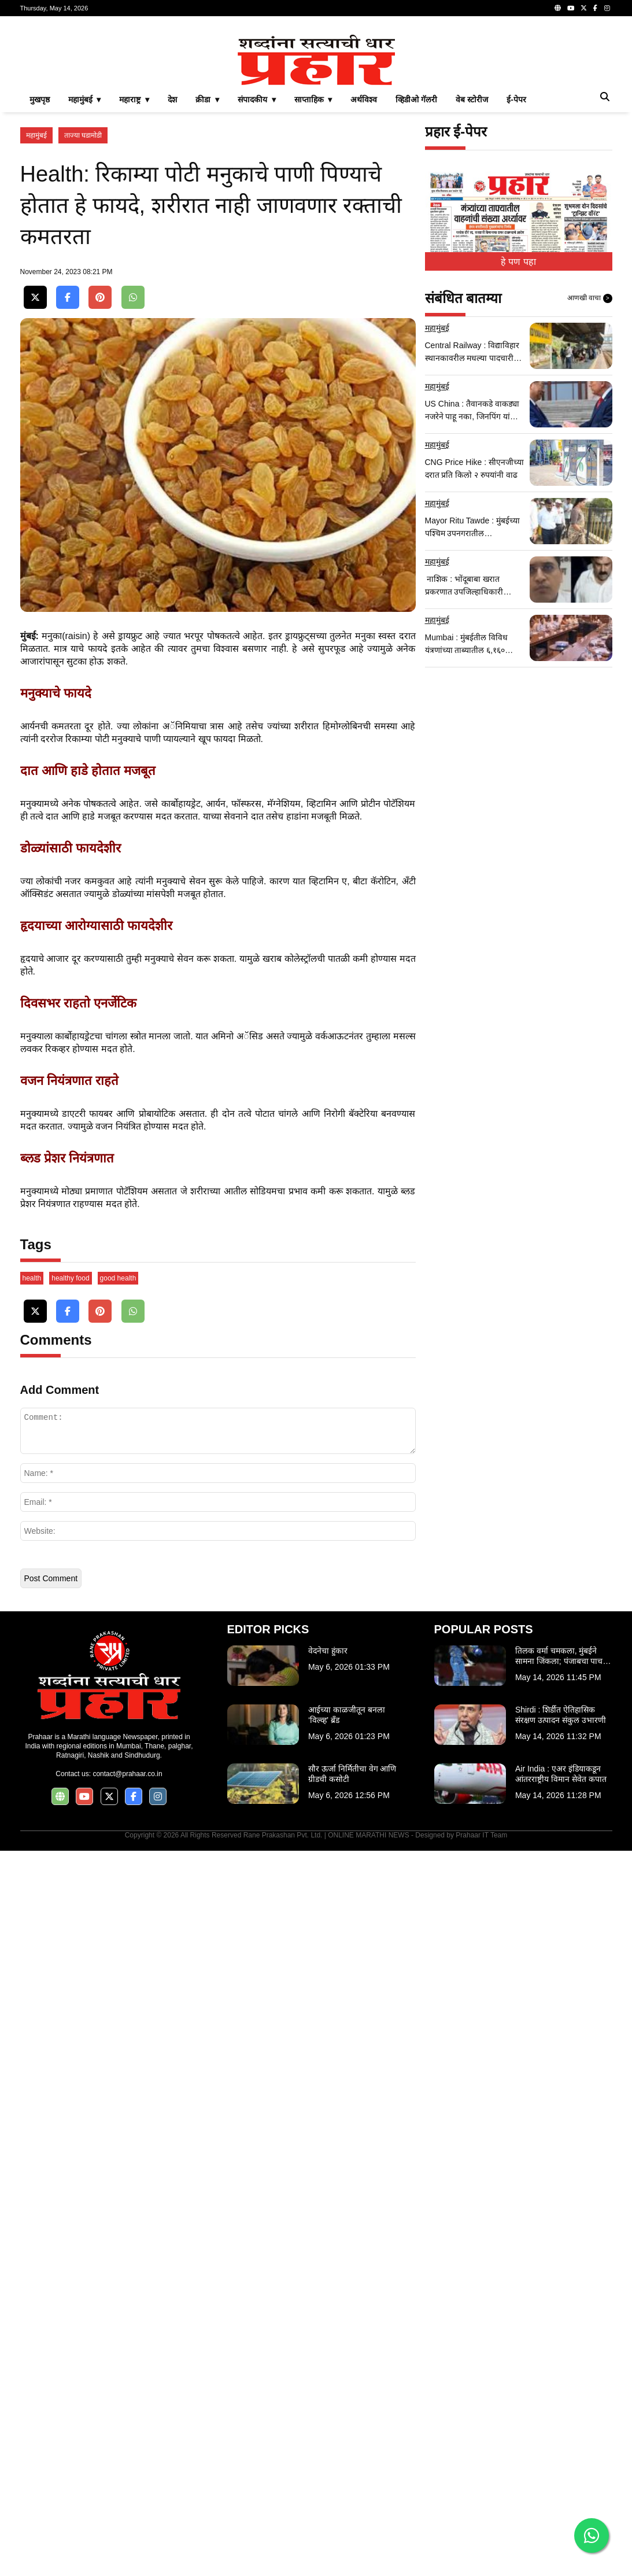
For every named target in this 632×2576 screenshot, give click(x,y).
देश (172, 261)
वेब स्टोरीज (472, 261)
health (32, 2003)
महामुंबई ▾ (84, 261)
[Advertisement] (316, 106)
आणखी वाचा (589, 460)
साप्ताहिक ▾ (313, 261)
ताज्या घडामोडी (83, 297)
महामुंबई (36, 297)
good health (118, 2003)
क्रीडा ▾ (207, 261)
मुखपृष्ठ (39, 261)
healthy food (70, 2003)
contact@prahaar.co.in (127, 2499)
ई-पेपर (516, 261)
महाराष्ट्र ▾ (134, 261)
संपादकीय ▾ (257, 261)
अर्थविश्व (363, 261)
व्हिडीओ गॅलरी (416, 261)
